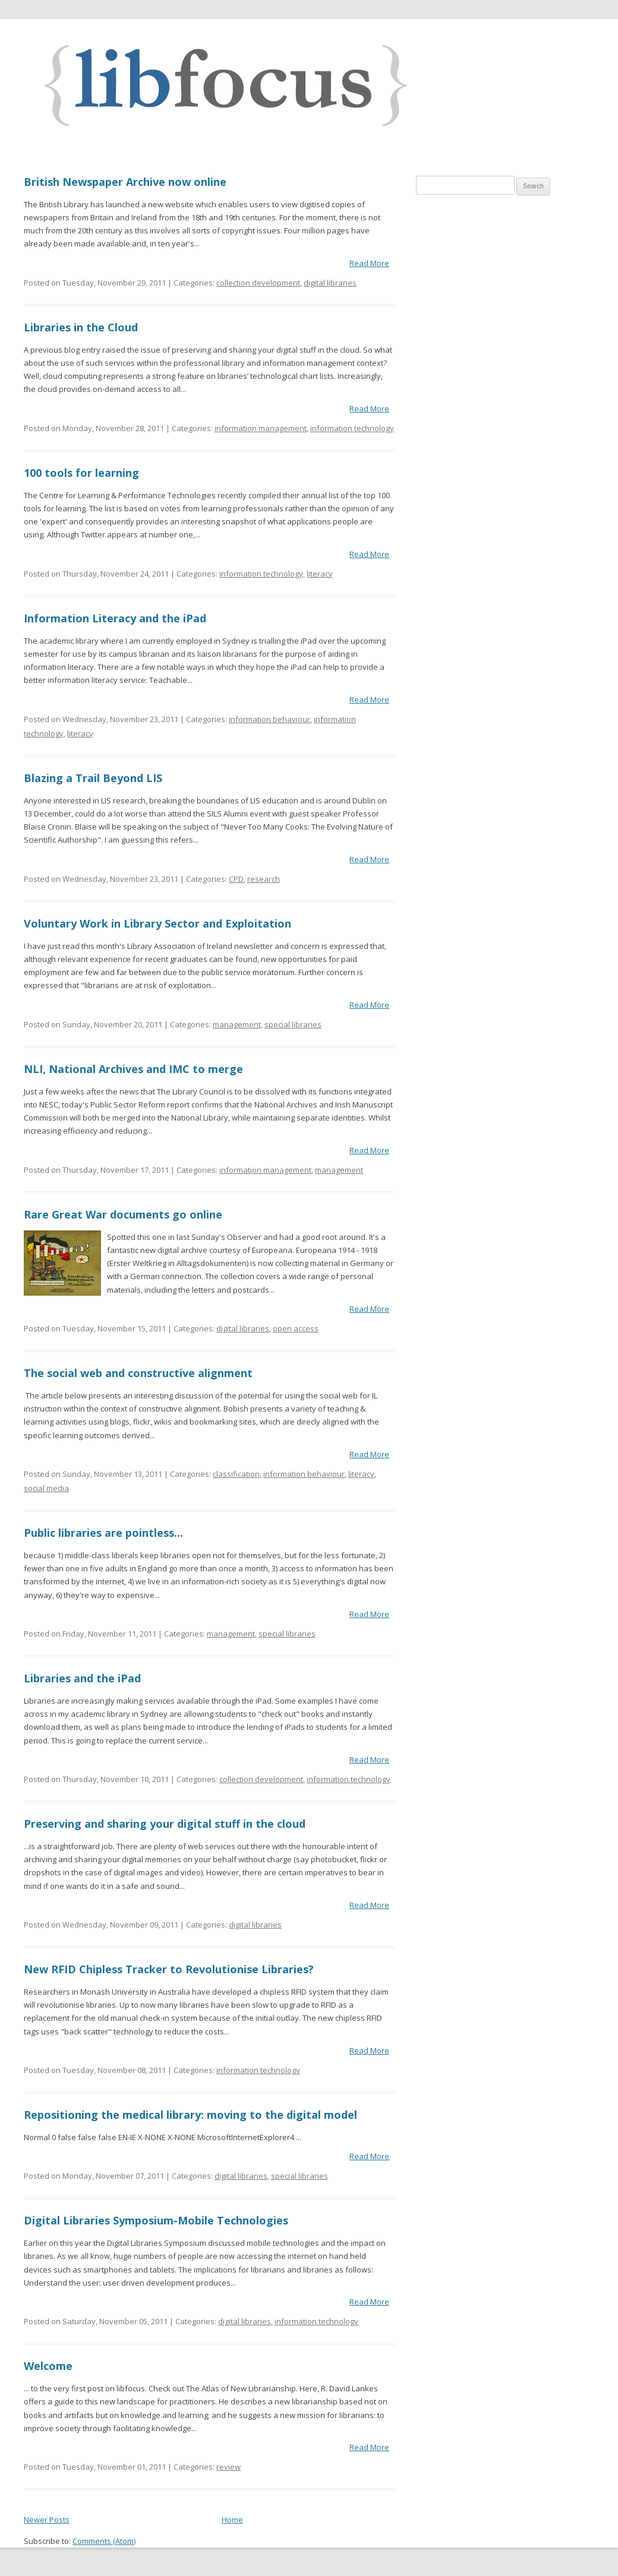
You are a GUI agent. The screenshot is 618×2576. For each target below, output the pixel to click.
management (237, 1024)
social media (46, 1488)
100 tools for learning (81, 473)
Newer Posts (47, 2519)
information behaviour (269, 719)
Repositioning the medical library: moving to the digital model (190, 2114)
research (263, 879)
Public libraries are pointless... (103, 1533)
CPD (236, 879)
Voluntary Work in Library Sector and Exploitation (157, 923)
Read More (369, 263)
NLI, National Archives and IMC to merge (133, 1069)
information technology (352, 428)
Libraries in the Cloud (81, 327)
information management (261, 428)
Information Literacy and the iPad (115, 618)
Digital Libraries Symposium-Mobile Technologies (156, 2220)
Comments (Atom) (103, 2541)
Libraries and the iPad (82, 1678)
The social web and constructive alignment (138, 1373)
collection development (258, 282)
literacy (320, 573)
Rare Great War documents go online (123, 1214)
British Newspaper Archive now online (125, 182)
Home (232, 2519)
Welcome (48, 2366)
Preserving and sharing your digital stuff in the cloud (164, 1824)
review (228, 2466)
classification (236, 1474)
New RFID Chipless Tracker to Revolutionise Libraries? (169, 1969)
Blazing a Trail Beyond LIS (93, 778)
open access (296, 1328)
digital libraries (330, 282)
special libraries (292, 1024)
